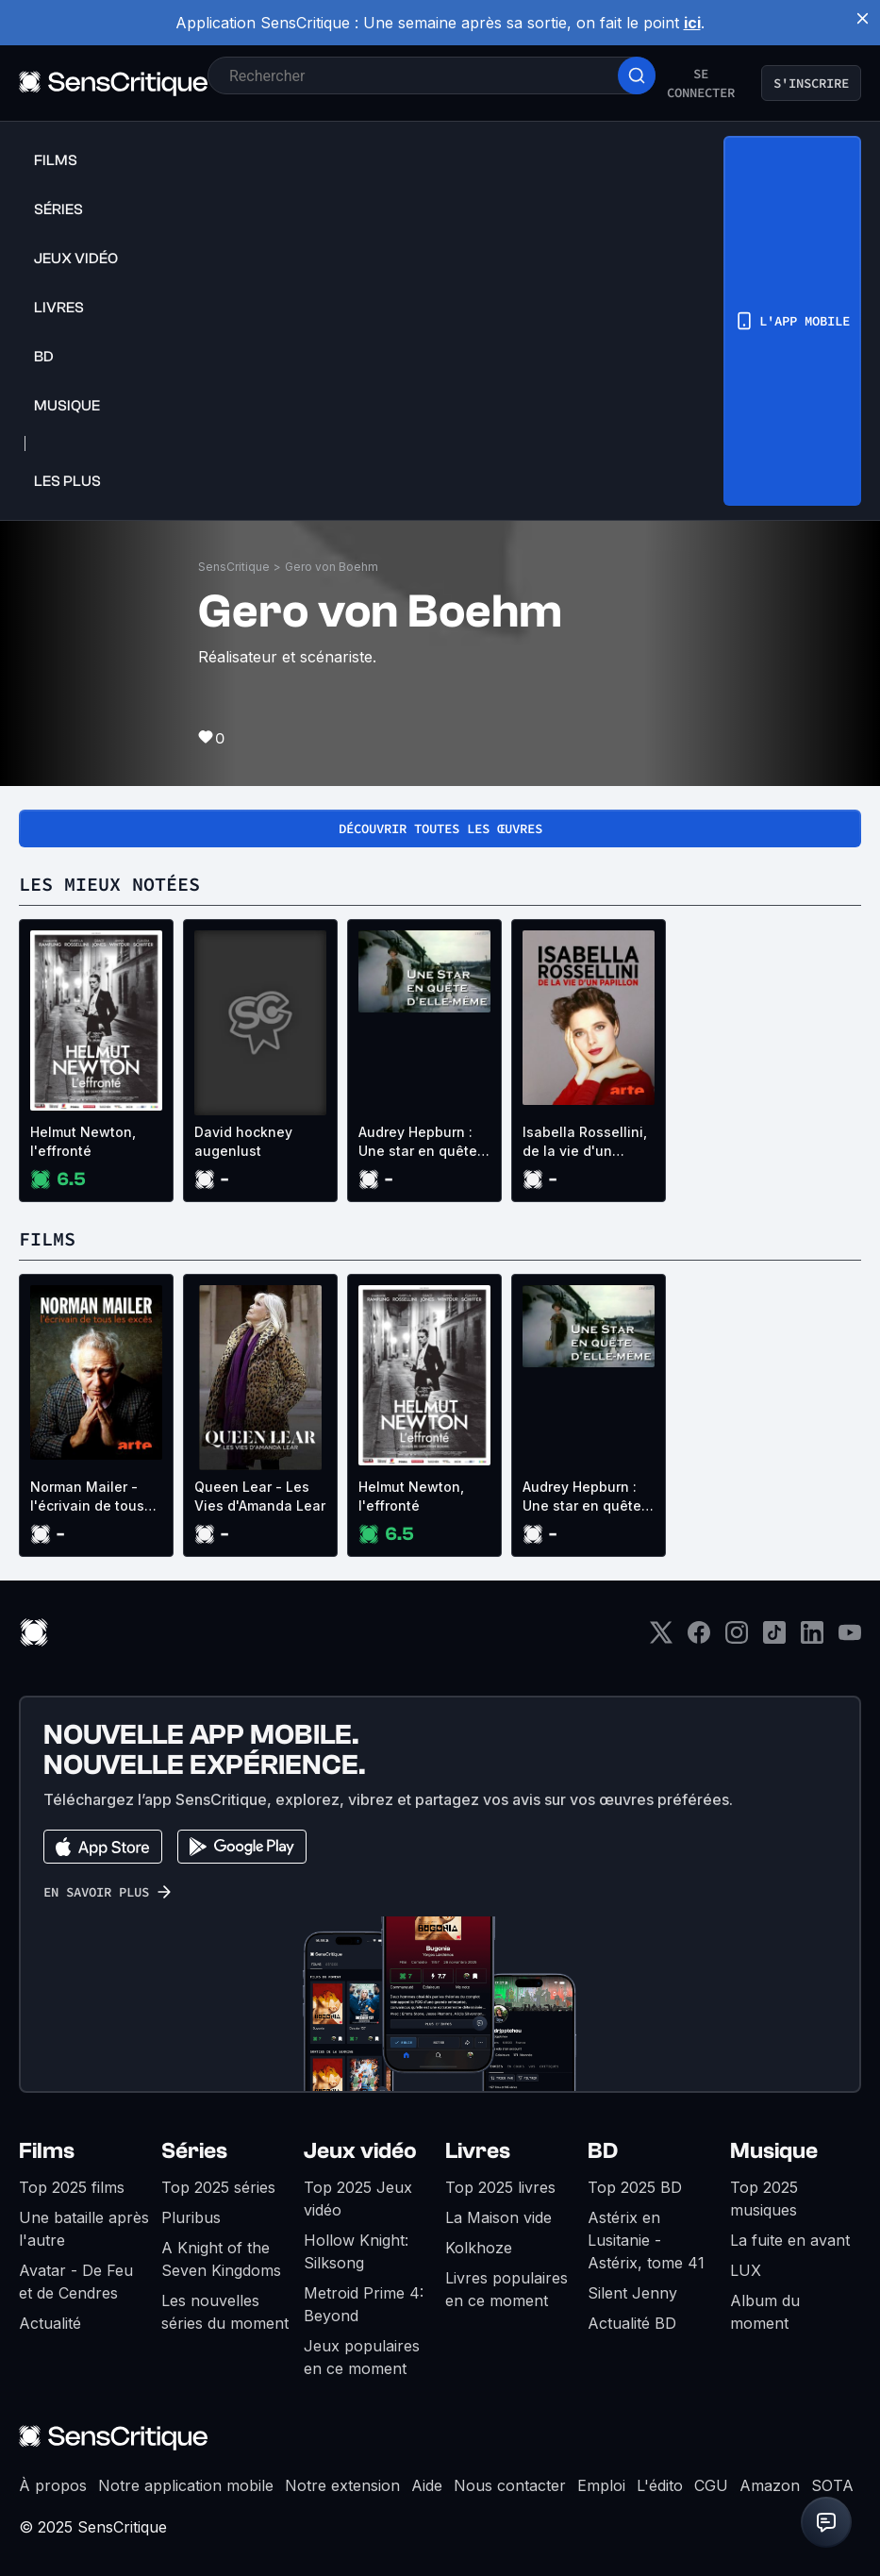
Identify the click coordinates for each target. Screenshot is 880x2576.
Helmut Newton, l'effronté (83, 1141)
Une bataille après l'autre (84, 2229)
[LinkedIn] (812, 1639)
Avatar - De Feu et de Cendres (76, 2281)
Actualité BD (632, 2323)
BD (603, 2151)
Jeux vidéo (360, 2151)
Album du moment (765, 2312)
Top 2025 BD (635, 2187)
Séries (194, 2151)
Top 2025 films (72, 2187)
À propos (53, 2485)
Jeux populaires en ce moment (362, 2357)
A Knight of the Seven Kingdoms (221, 2259)
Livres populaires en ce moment (506, 2289)
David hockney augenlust (243, 1141)
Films (47, 2151)
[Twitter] (661, 1639)
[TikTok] (774, 1639)
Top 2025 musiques (764, 2198)
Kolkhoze (478, 2247)
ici (692, 22)
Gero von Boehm (331, 567)
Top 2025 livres (500, 2187)
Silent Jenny (632, 2292)
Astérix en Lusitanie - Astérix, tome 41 (646, 2240)
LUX (745, 2270)
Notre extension (342, 2485)
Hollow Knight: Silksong (356, 2251)
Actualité (50, 2323)
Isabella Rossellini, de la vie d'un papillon (585, 1142)
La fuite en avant (790, 2240)
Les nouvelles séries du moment (225, 2312)
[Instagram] (736, 1639)
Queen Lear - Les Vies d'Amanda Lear (259, 1496)
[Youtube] (849, 1639)
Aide (426, 2485)
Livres (477, 2151)
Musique (774, 2151)
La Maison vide (498, 2217)
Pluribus (191, 2217)
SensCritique (234, 567)
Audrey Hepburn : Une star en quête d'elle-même (417, 1142)
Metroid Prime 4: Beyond (363, 2304)
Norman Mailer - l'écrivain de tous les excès (87, 1497)
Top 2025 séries (218, 2187)
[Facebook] (699, 1639)
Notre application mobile (186, 2485)
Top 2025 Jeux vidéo (358, 2198)
